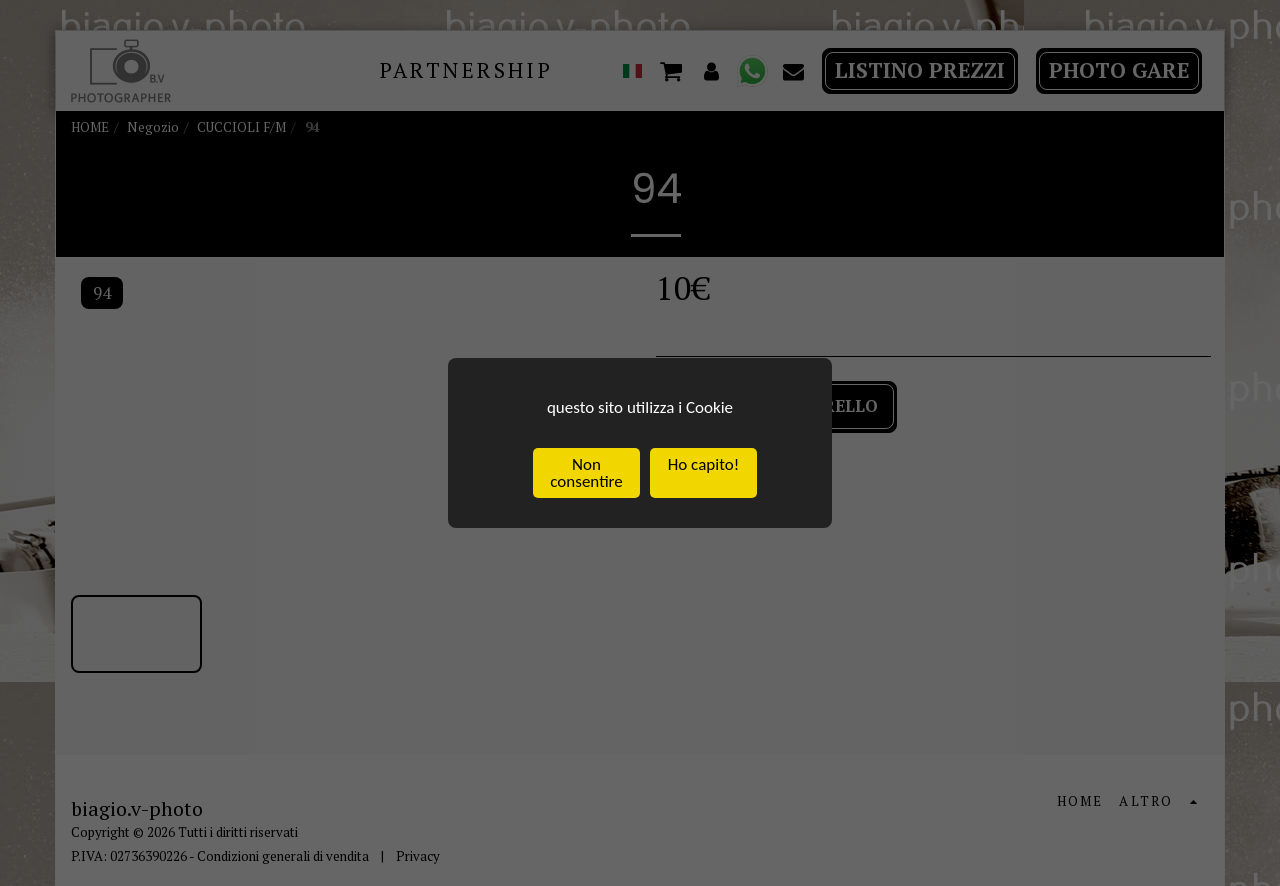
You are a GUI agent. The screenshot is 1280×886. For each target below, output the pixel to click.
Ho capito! (703, 464)
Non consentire (586, 473)
